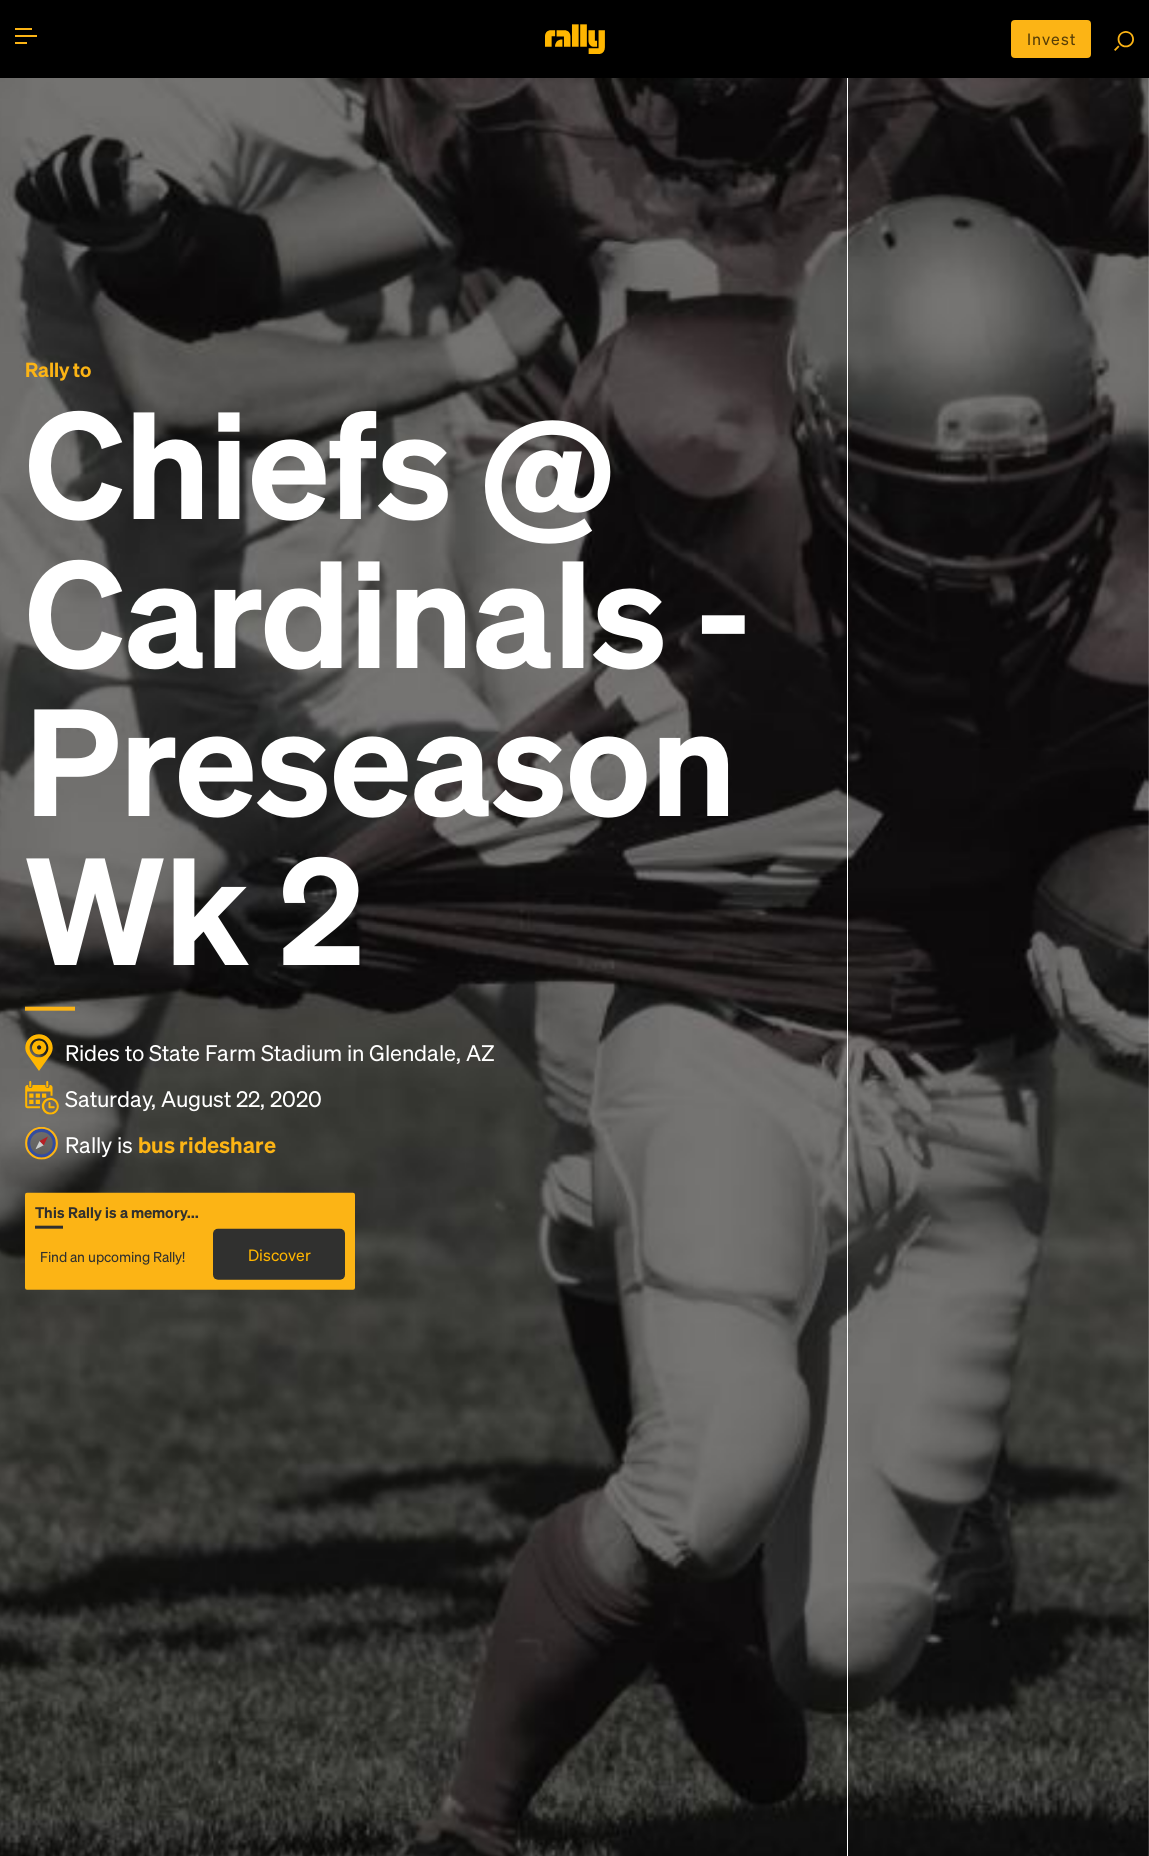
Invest (1051, 38)
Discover (279, 1254)
